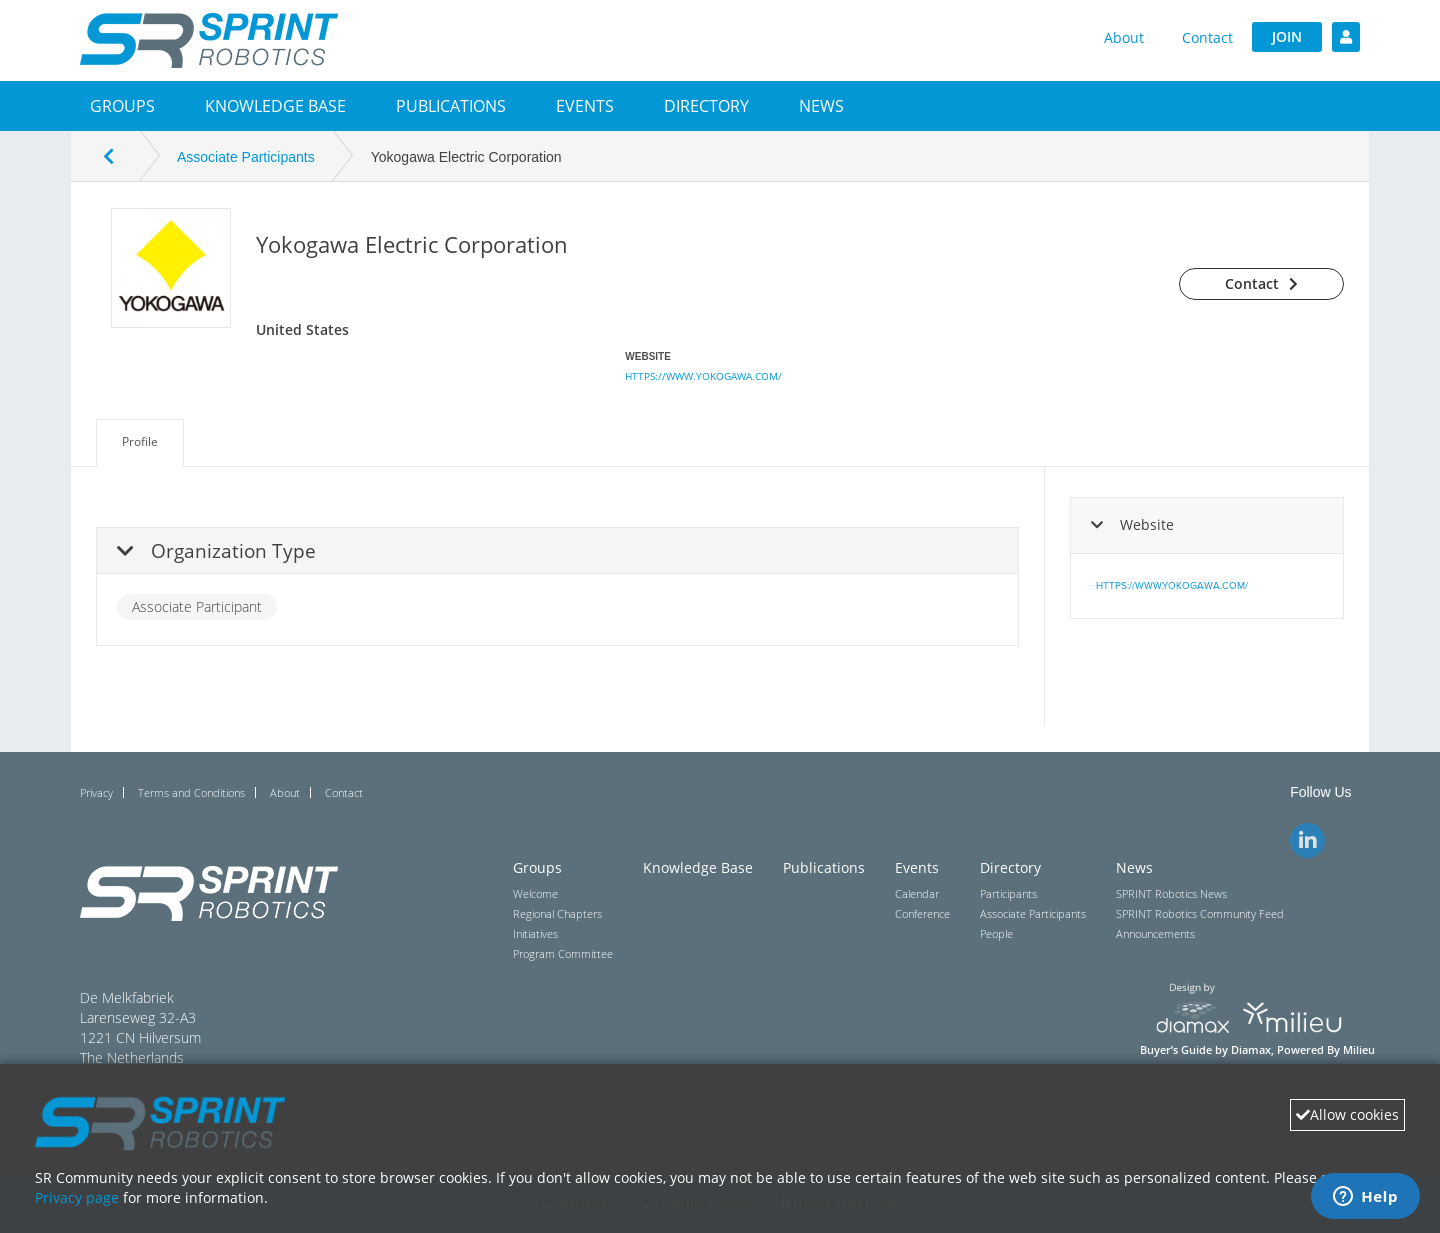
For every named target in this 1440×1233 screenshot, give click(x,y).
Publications (451, 106)
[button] (122, 106)
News (821, 106)
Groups (122, 106)
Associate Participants (246, 157)
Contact (1207, 37)
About (1124, 37)
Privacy (96, 792)
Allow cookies (1347, 1114)
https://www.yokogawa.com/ (703, 376)
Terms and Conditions (191, 792)
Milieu (1359, 1050)
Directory (706, 106)
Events (585, 106)
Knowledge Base (275, 106)
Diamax (1251, 1050)
